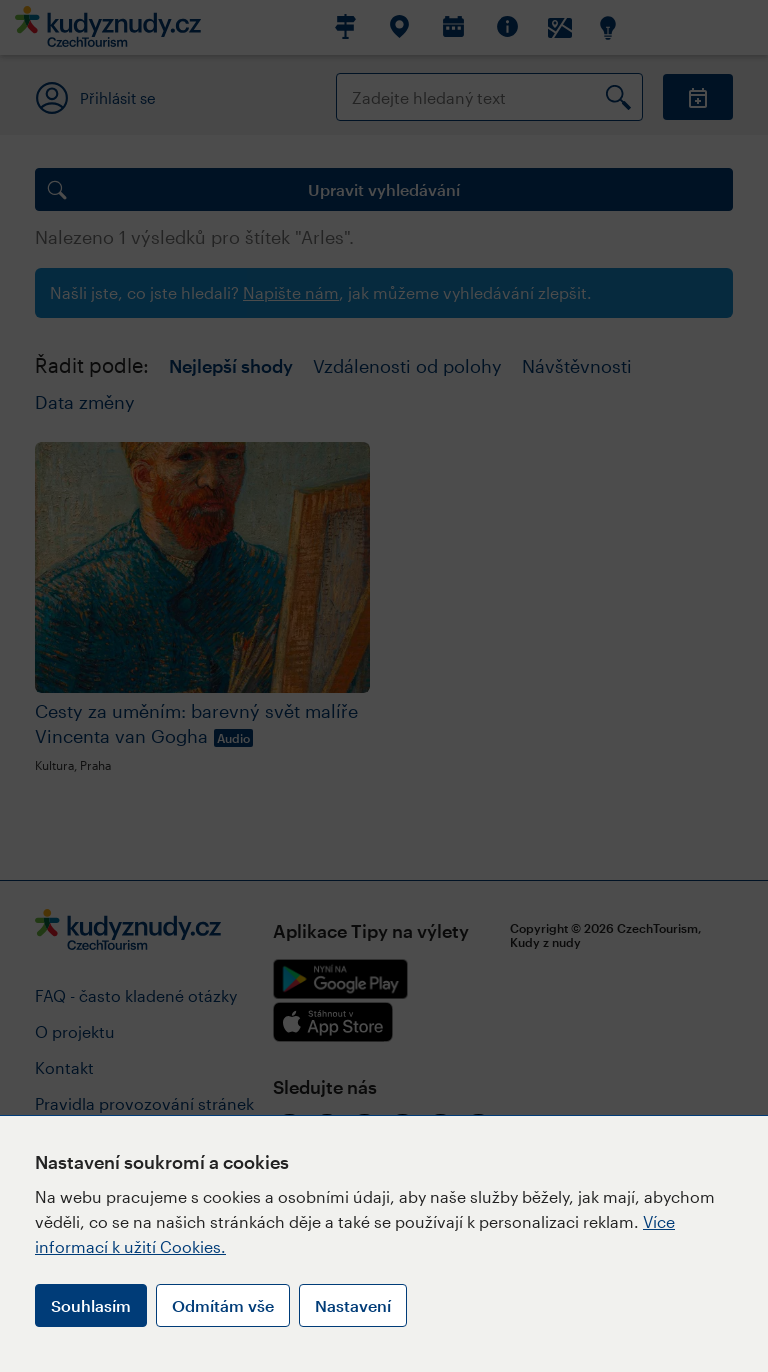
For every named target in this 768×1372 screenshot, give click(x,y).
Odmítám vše (223, 1305)
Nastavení (353, 1305)
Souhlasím (91, 1305)
